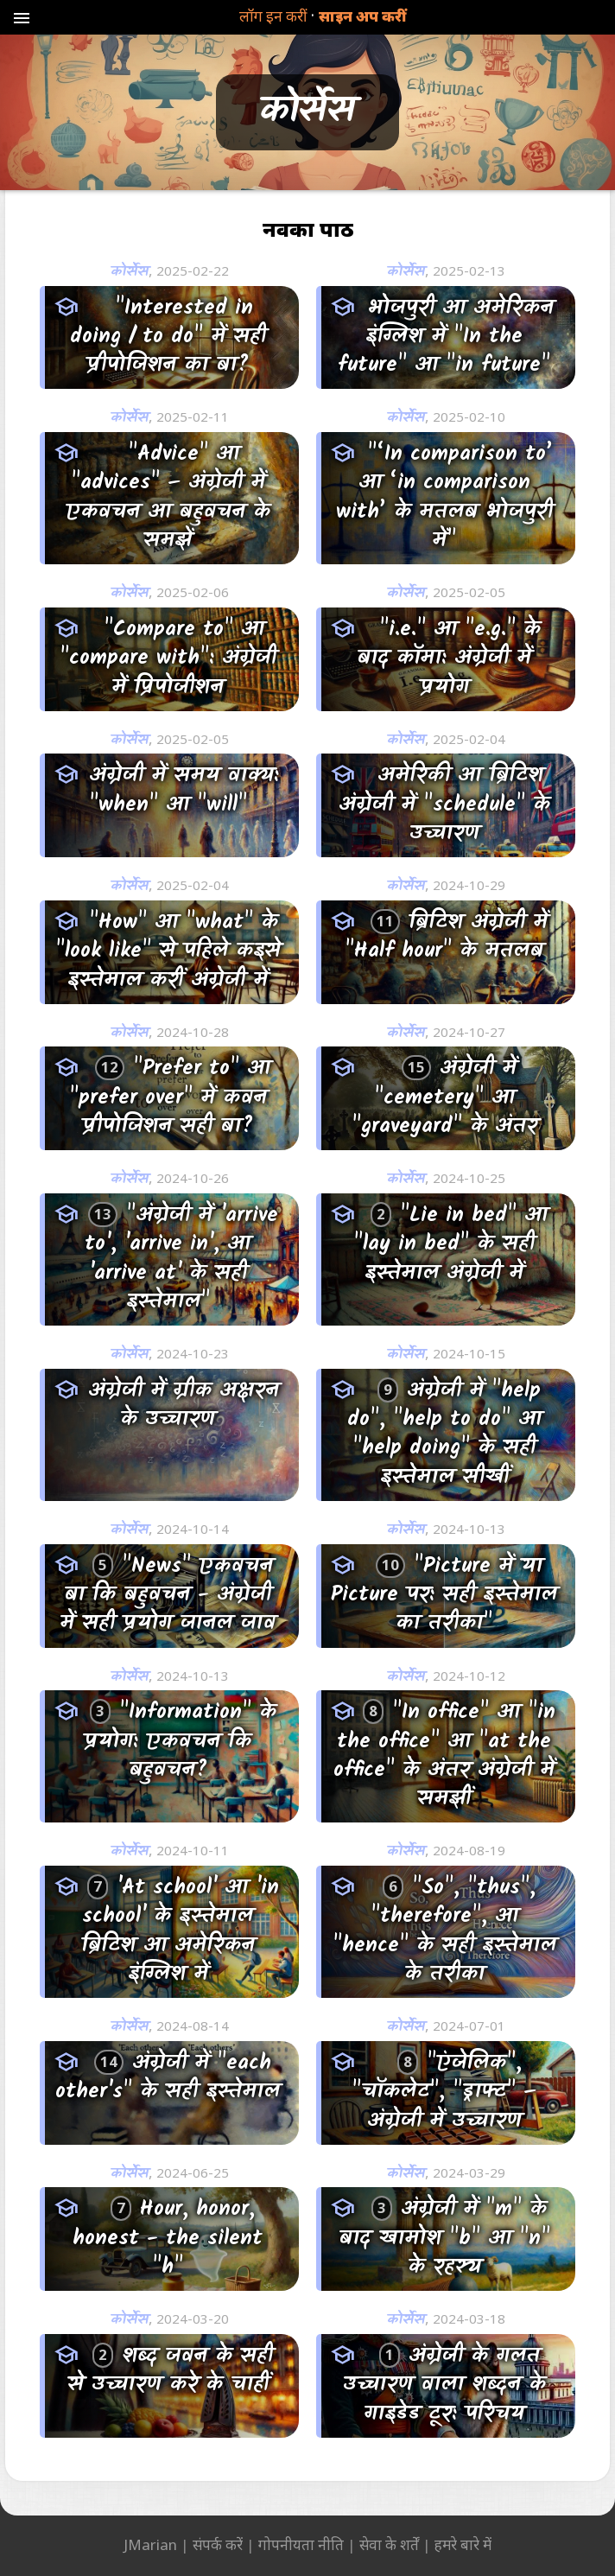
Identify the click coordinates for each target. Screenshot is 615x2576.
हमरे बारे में (462, 2544)
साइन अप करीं (362, 16)
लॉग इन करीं (273, 16)
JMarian (150, 2544)
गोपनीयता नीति (301, 2544)
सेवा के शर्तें (389, 2544)
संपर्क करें (218, 2544)
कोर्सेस (129, 271)
